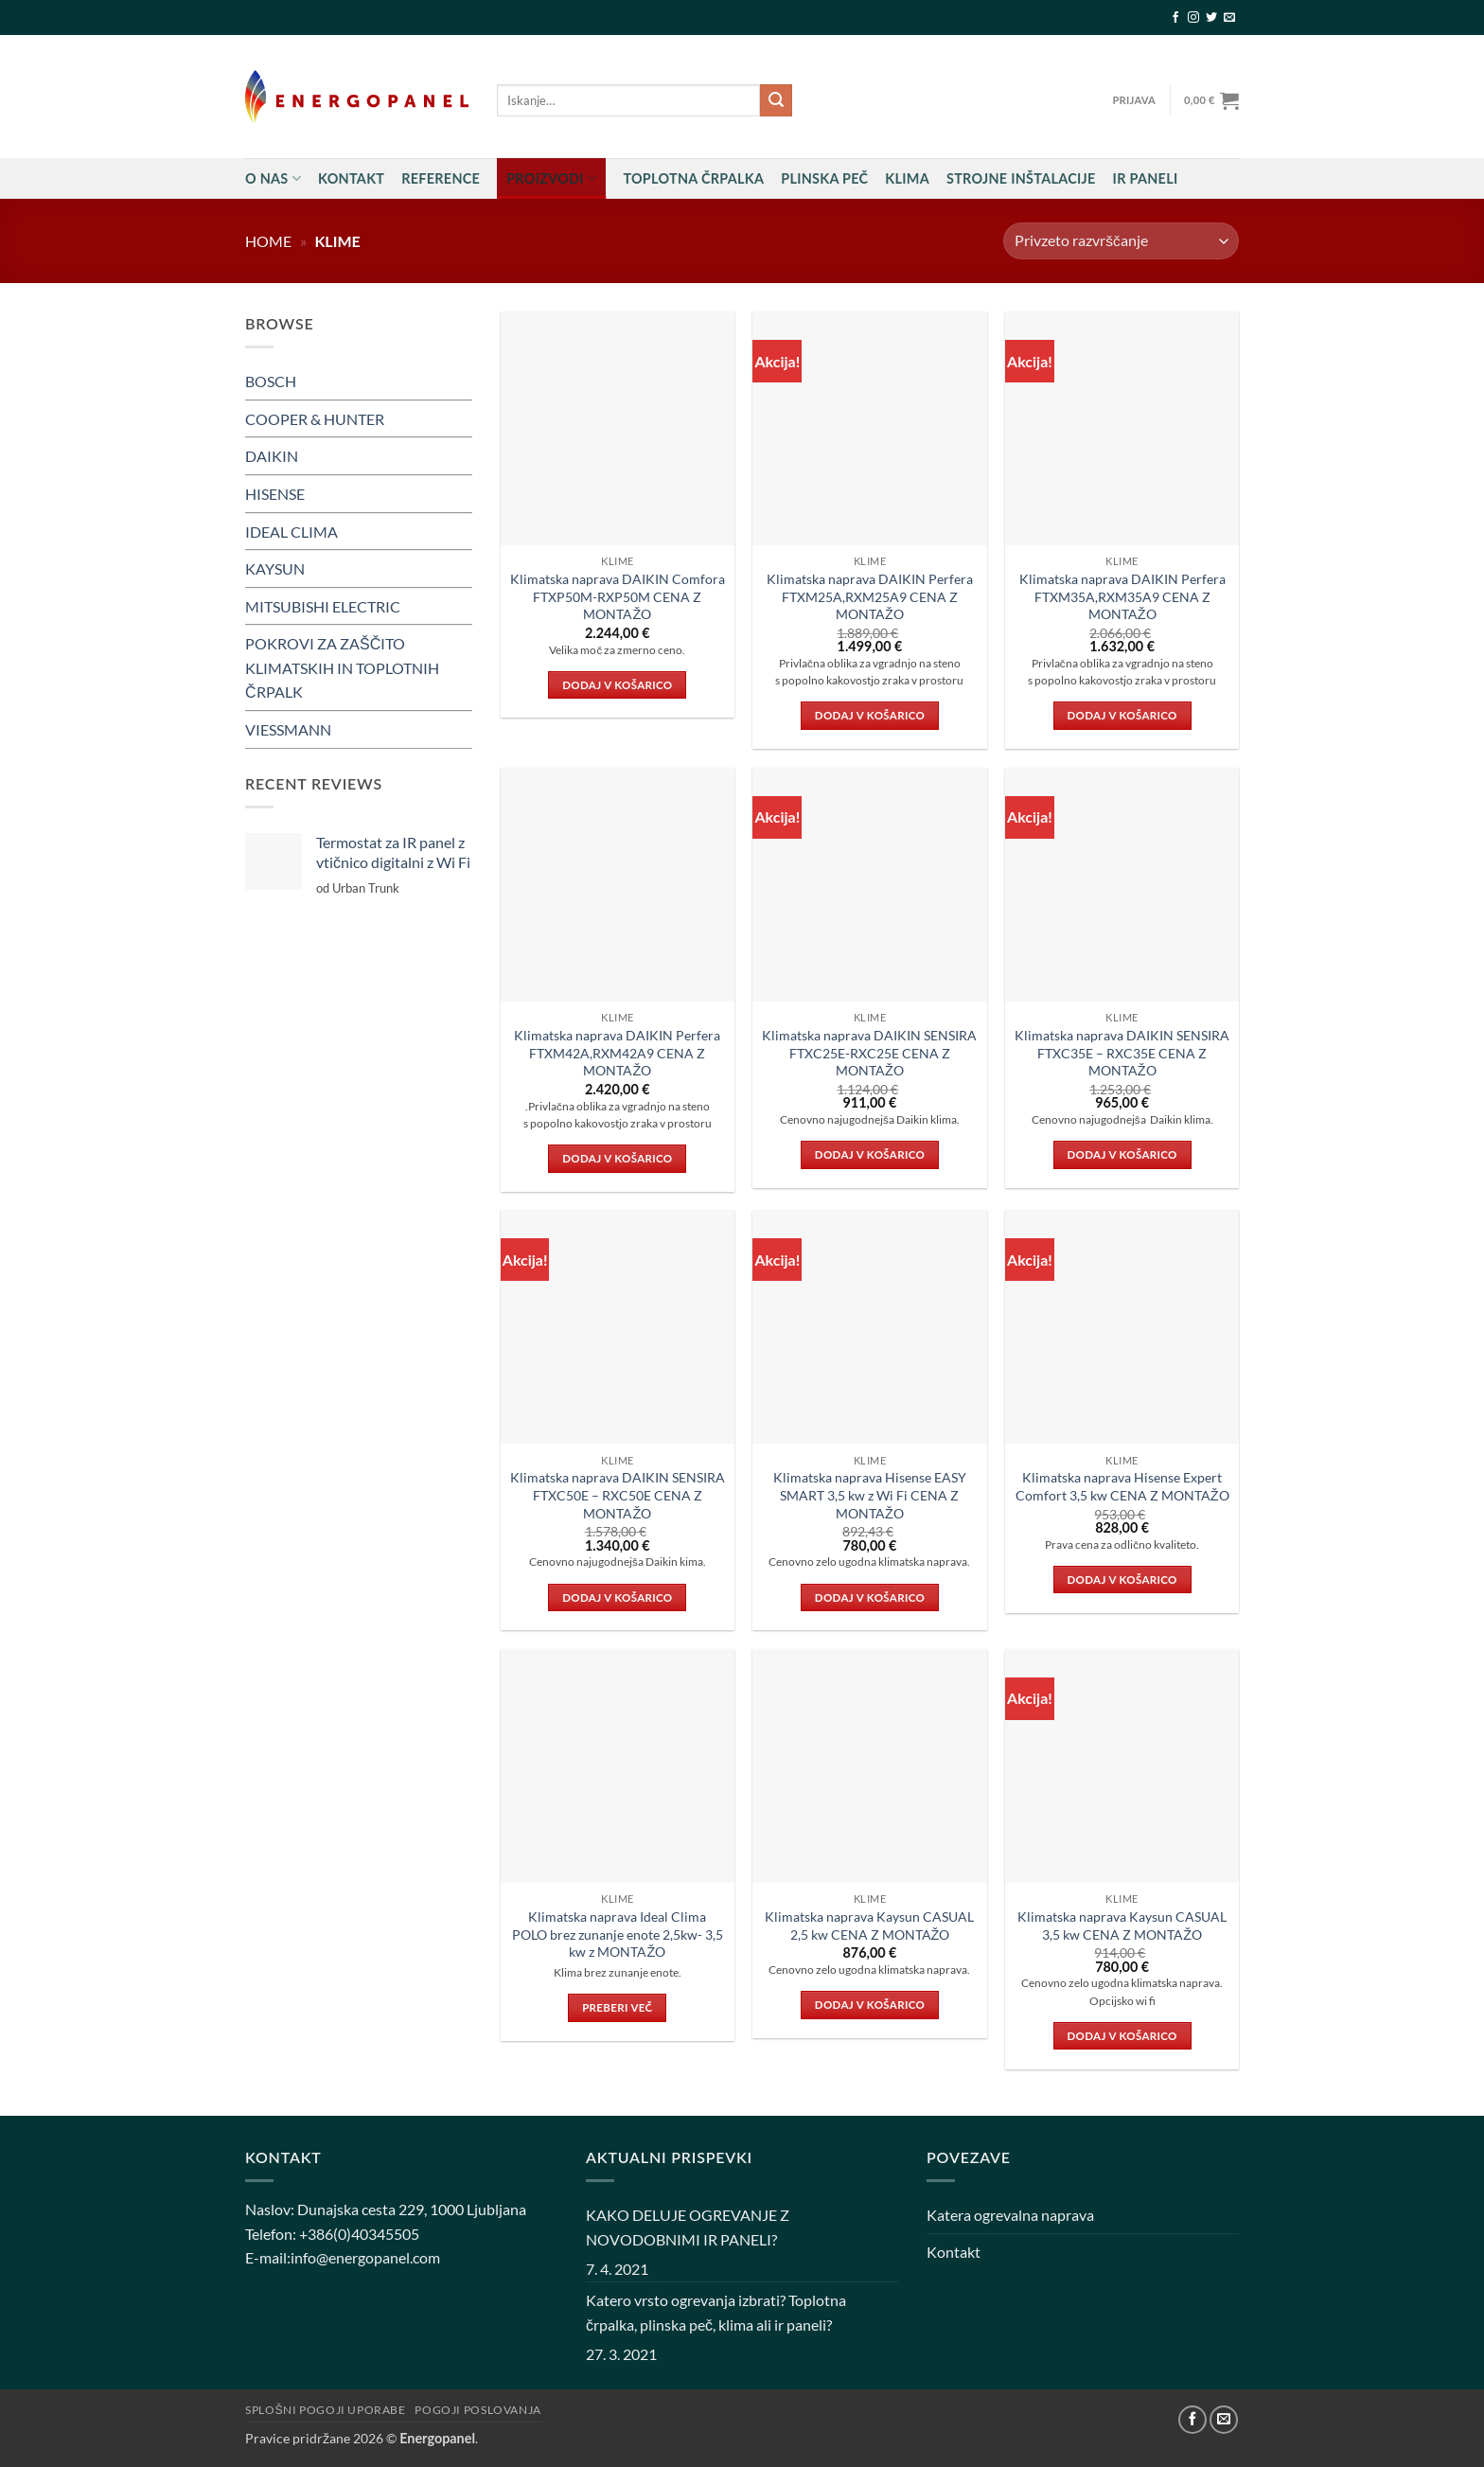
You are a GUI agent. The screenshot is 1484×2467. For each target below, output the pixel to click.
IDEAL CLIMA (291, 531)
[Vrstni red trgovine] (1121, 240)
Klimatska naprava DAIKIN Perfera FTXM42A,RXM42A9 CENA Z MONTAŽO (617, 1052)
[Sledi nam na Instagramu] (1193, 18)
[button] (1134, 100)
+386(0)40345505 (359, 2234)
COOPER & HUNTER (314, 419)
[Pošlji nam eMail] (1229, 18)
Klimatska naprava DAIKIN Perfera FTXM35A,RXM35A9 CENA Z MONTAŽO (1122, 596)
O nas (273, 178)
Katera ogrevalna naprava (1010, 2215)
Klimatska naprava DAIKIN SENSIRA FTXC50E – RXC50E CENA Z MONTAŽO (617, 1494)
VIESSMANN (288, 729)
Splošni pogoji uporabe (325, 2410)
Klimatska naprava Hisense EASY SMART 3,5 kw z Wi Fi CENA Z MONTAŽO (869, 1494)
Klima (907, 178)
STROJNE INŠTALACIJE (1021, 178)
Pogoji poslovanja (477, 2410)
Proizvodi (551, 178)
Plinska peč (824, 178)
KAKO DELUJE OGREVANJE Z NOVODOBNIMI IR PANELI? (687, 2227)
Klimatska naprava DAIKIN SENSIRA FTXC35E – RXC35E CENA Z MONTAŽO (1122, 1052)
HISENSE (275, 494)
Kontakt (351, 178)
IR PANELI (1145, 178)
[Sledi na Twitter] (1211, 18)
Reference (440, 178)
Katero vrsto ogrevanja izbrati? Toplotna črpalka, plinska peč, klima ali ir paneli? (716, 2312)
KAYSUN (275, 568)
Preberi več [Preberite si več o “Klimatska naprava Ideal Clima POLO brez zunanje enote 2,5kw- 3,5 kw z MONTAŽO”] (617, 2007)
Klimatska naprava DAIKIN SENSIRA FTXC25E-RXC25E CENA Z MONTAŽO (869, 1052)
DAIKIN (271, 456)
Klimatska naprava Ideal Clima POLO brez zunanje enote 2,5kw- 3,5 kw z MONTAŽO (617, 1934)
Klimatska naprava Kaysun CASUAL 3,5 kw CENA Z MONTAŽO (1122, 1925)
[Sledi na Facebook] (1175, 18)
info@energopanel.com (365, 2257)
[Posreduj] (776, 100)
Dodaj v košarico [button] (617, 685)
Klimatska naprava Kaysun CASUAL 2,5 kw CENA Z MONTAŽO (869, 1925)
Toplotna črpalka (693, 178)
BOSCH (270, 381)
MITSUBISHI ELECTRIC (322, 606)
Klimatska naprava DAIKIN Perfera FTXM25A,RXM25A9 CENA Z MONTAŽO (870, 596)
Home (268, 241)
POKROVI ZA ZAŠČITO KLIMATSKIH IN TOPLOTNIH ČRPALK (342, 667)
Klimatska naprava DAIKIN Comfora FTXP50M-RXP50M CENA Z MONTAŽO (617, 596)
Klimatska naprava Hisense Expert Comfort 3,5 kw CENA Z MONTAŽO (1122, 1486)
